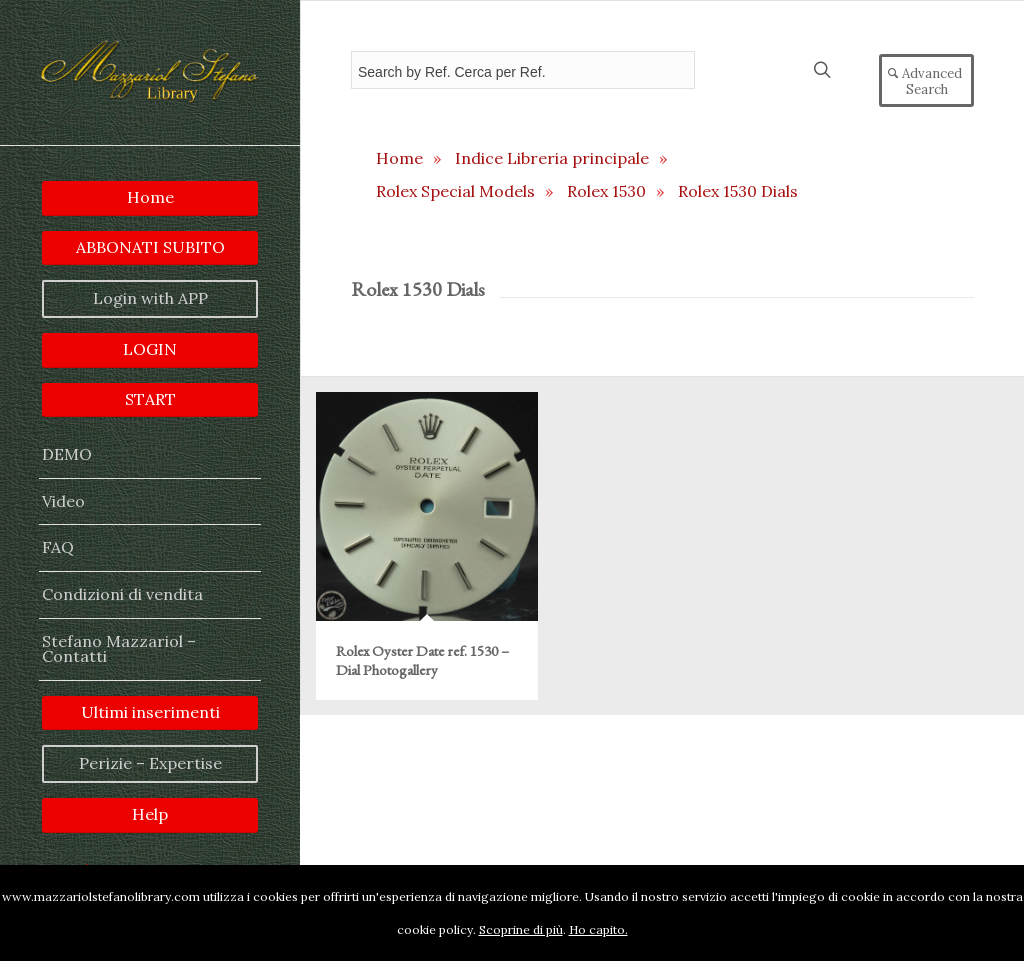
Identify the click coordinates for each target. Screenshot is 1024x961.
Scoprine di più (521, 929)
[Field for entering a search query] (523, 70)
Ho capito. (598, 929)
